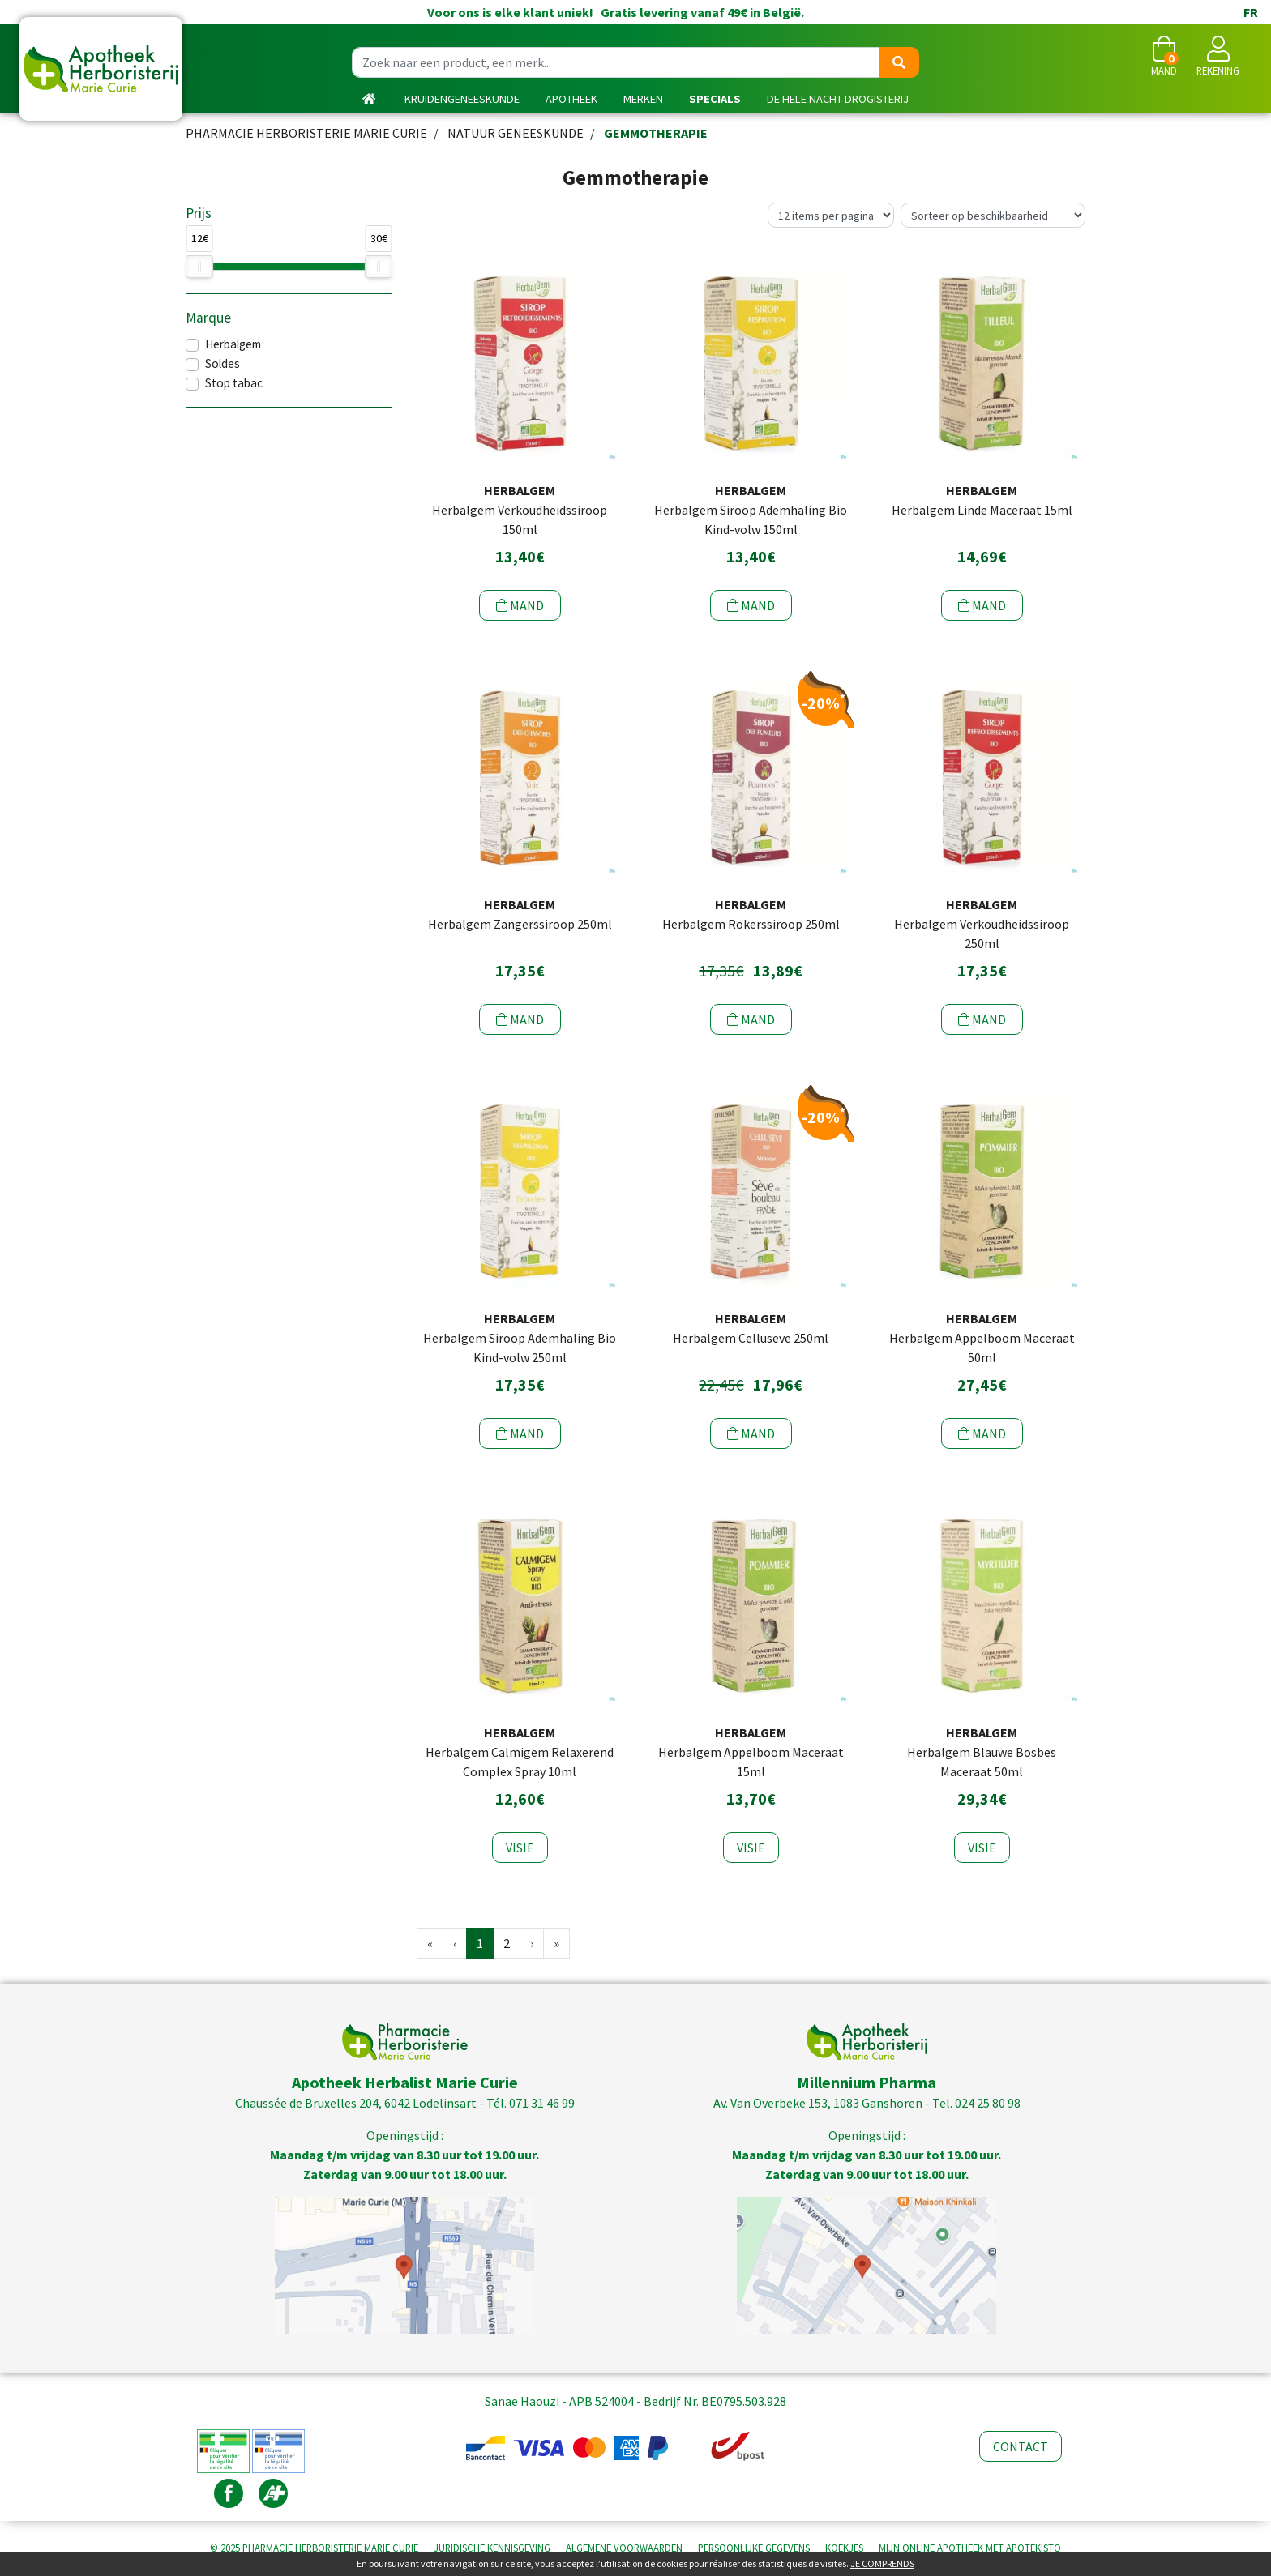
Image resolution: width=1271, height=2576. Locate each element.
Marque (208, 318)
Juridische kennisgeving (492, 2547)
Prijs (199, 213)
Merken (643, 99)
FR (1250, 12)
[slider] (199, 266)
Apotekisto (970, 2547)
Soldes (222, 363)
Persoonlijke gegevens (754, 2547)
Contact (1020, 2446)
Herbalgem (233, 344)
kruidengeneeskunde (462, 99)
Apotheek (571, 99)
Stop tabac (234, 383)
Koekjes (844, 2547)
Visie (520, 1847)
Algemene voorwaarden (624, 2547)
